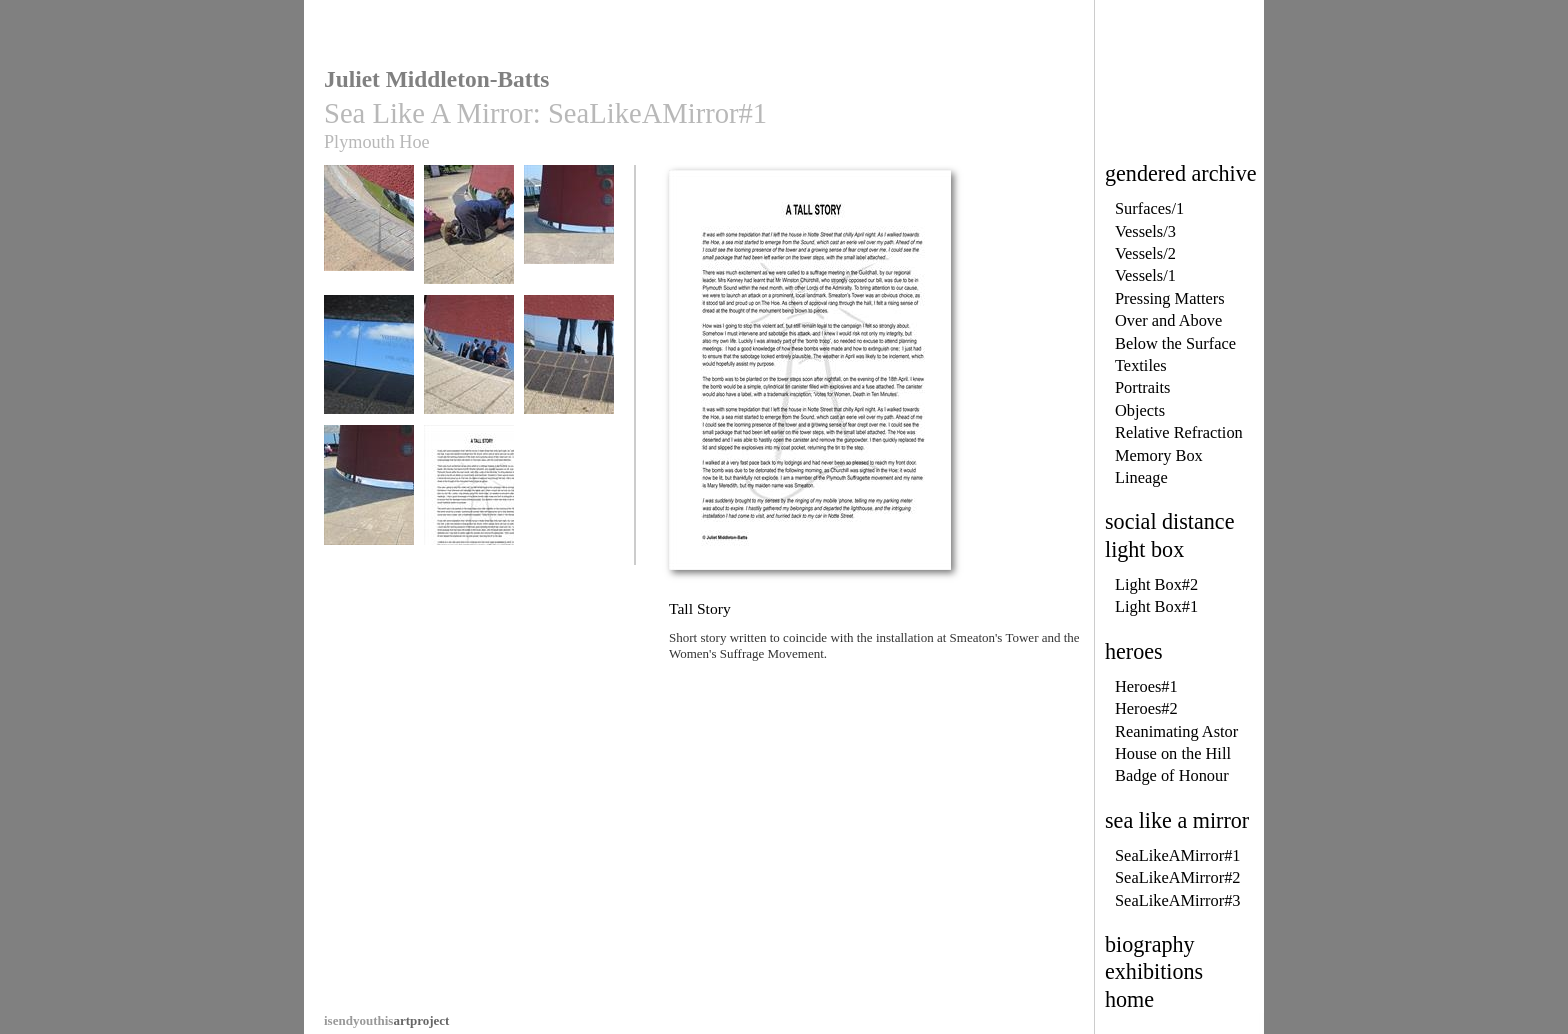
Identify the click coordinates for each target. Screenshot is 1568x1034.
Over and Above (1168, 320)
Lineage (1141, 477)
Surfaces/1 (1149, 208)
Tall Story (469, 494)
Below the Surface (1175, 343)
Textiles (1141, 365)
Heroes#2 (1146, 708)
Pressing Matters (1170, 298)
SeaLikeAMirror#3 (1178, 900)
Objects (1140, 410)
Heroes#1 (1146, 686)
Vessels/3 (1145, 231)
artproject (386, 1020)
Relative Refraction (1179, 432)
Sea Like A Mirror (369, 234)
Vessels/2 (1145, 253)
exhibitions (1154, 971)
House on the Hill (1173, 753)
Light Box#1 (1156, 606)
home (1129, 999)
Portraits (1143, 387)
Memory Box (1159, 455)
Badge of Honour (1172, 775)
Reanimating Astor (1176, 731)
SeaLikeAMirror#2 (1178, 877)
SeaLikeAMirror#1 (1178, 855)
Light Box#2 (1156, 584)
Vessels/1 (1145, 275)
